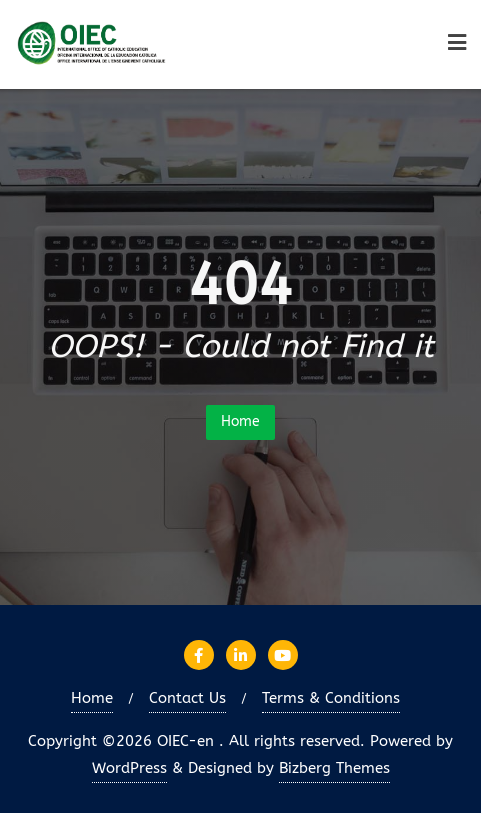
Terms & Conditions (331, 698)
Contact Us (187, 698)
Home (240, 421)
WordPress (129, 768)
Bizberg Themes (334, 768)
